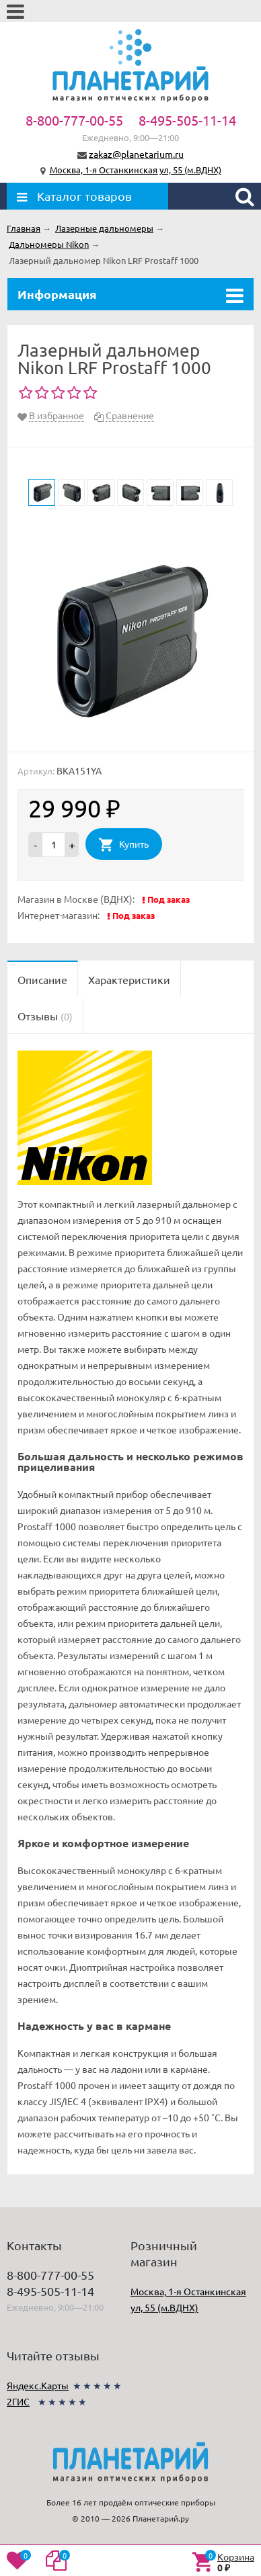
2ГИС (18, 2401)
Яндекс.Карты (38, 2385)
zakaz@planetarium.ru (136, 154)
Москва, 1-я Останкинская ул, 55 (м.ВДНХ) (135, 169)
